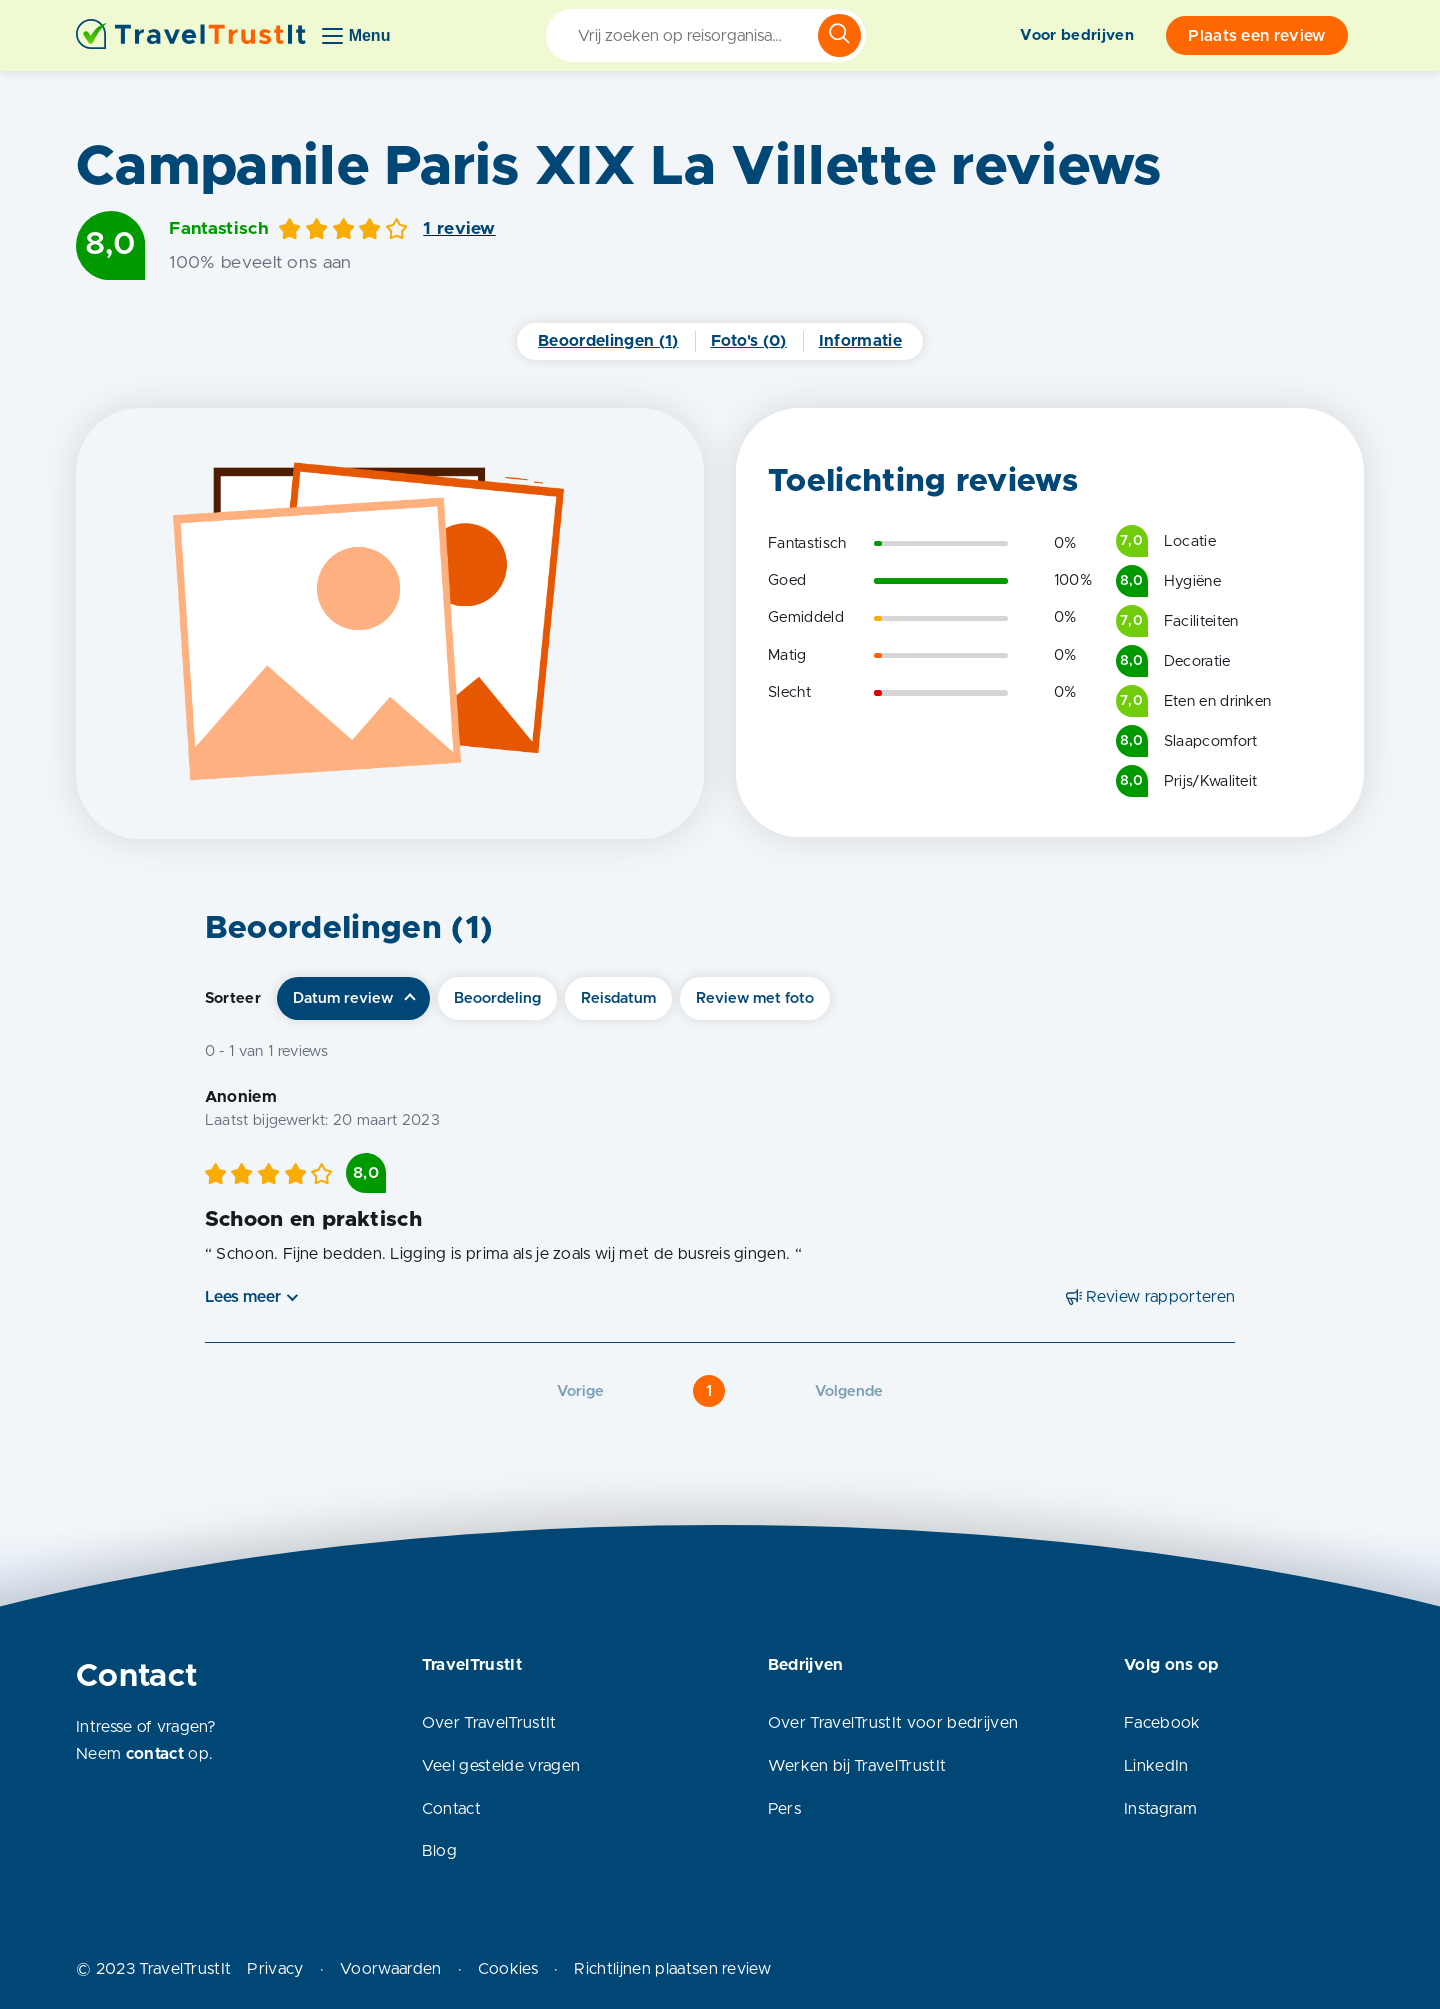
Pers (784, 1809)
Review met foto (755, 998)
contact (155, 1754)
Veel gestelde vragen (501, 1766)
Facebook (1162, 1723)
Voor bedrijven (1076, 35)
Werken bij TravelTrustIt (857, 1766)
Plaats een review (1256, 36)
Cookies (508, 1969)
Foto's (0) (749, 341)
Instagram (1160, 1809)
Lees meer (243, 1297)
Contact (451, 1809)
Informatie (860, 341)
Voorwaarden (391, 1969)
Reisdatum (618, 998)
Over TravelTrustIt (489, 1723)
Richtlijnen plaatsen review (672, 1969)
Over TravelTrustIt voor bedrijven (893, 1723)
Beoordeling (497, 998)
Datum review (343, 998)
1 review (459, 229)
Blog (439, 1851)
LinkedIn (1156, 1766)
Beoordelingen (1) (608, 341)
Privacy (275, 1969)
